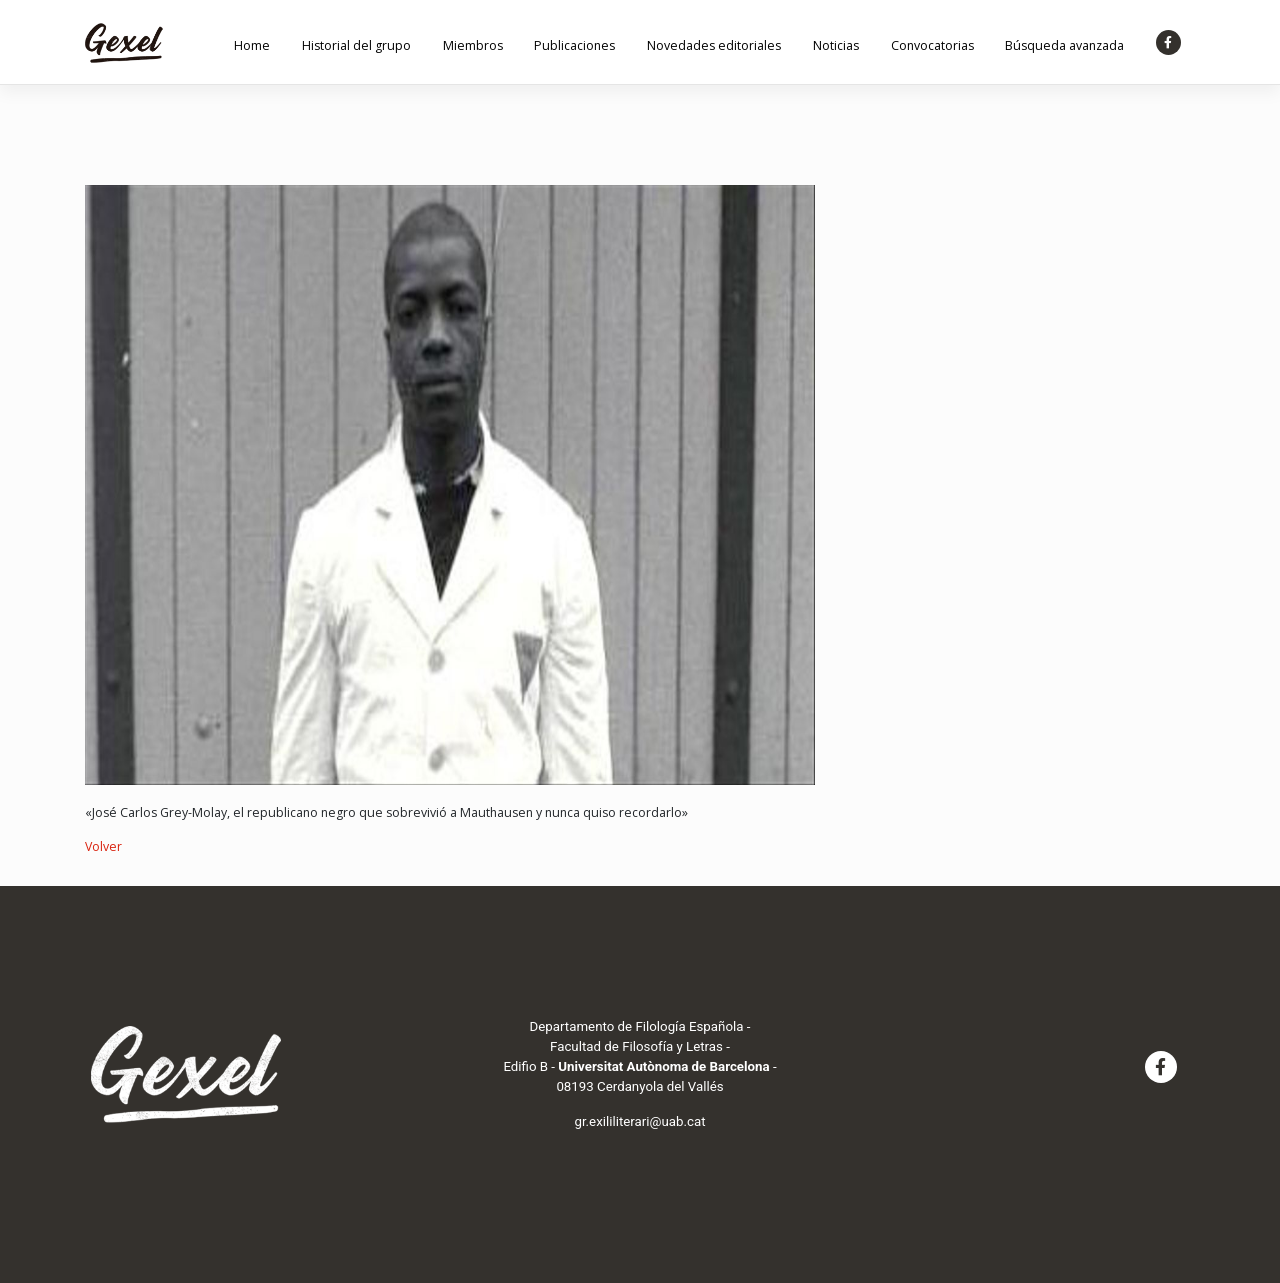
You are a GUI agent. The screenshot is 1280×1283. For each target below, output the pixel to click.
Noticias (836, 45)
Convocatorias (932, 45)
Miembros (473, 45)
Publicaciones (574, 45)
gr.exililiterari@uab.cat (639, 1121)
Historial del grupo (356, 45)
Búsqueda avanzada (1064, 45)
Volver (103, 846)
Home (252, 45)
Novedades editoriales (714, 45)
